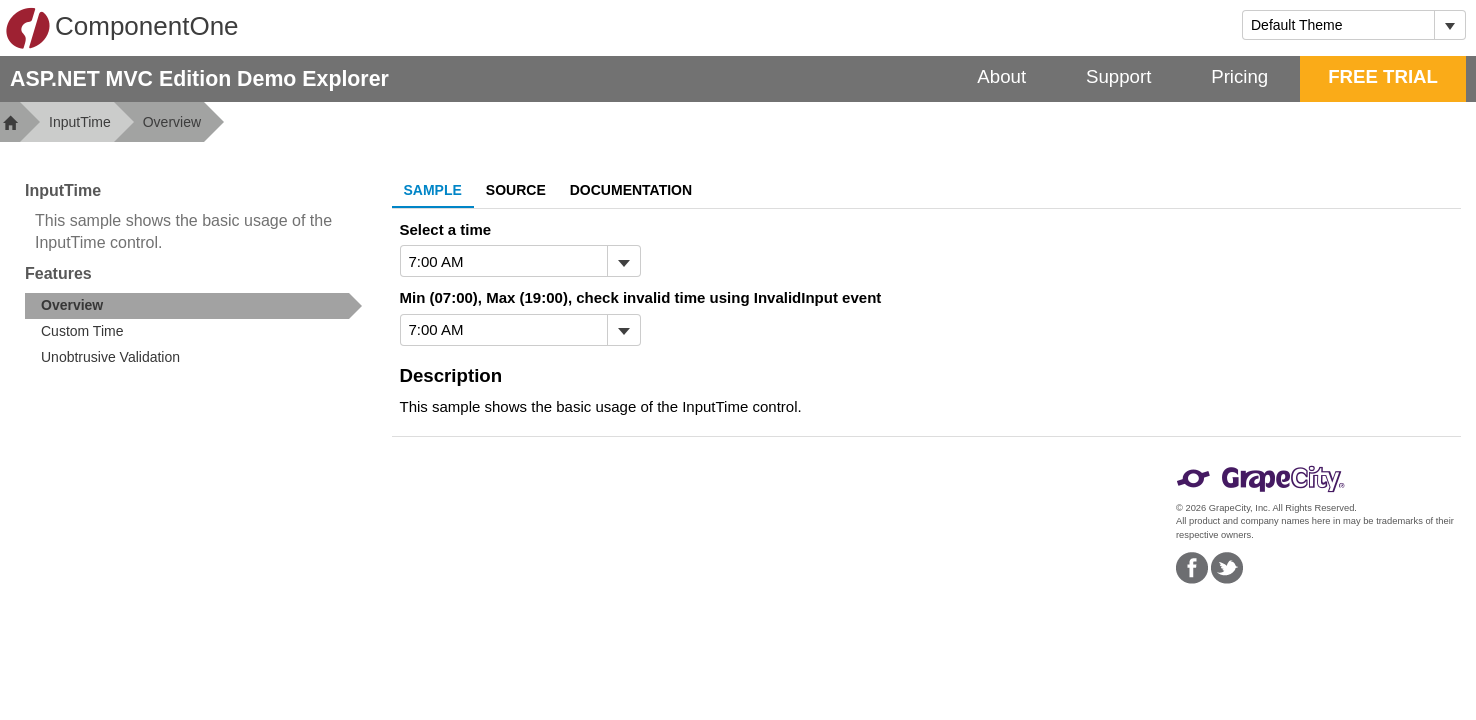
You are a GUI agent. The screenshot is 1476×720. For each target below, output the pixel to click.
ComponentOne (122, 28)
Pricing (1239, 76)
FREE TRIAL (1383, 76)
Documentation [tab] (631, 190)
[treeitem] (193, 306)
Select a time (446, 229)
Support (1118, 76)
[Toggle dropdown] (1449, 25)
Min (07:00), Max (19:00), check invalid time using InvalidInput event (641, 297)
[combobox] (1338, 25)
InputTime (80, 122)
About (1001, 76)
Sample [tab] (433, 190)
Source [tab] (516, 190)
